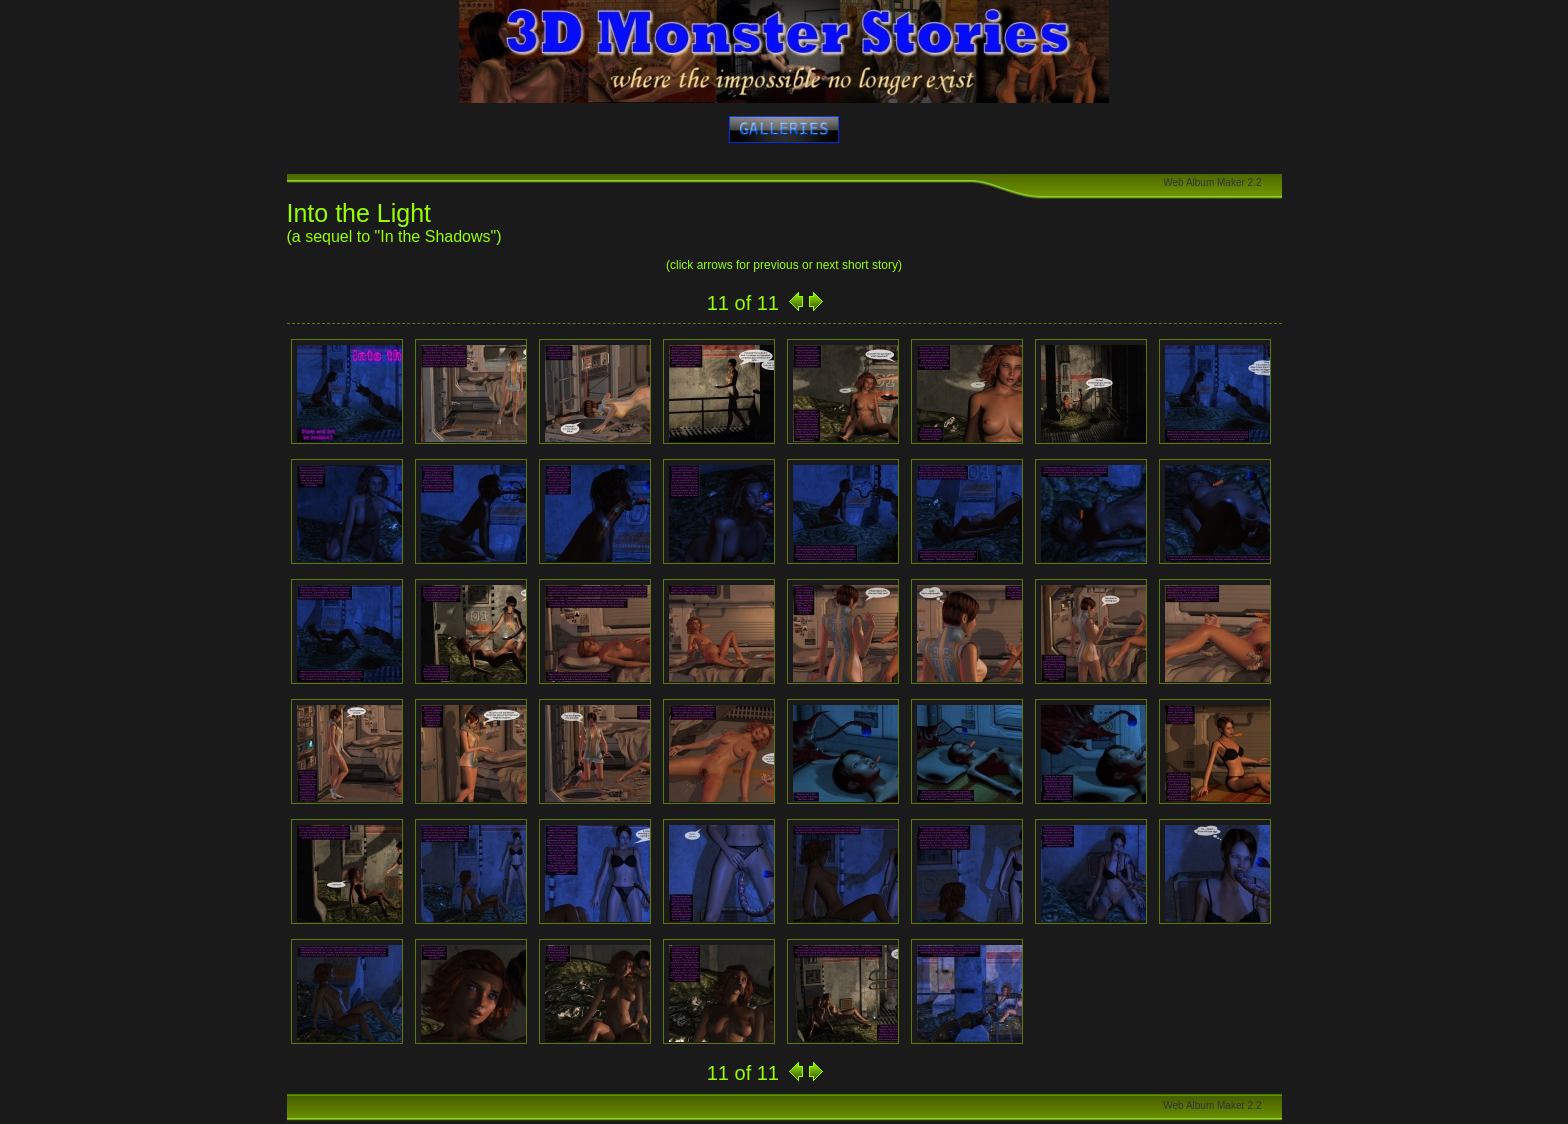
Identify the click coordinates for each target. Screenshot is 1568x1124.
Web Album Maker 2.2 (1212, 182)
